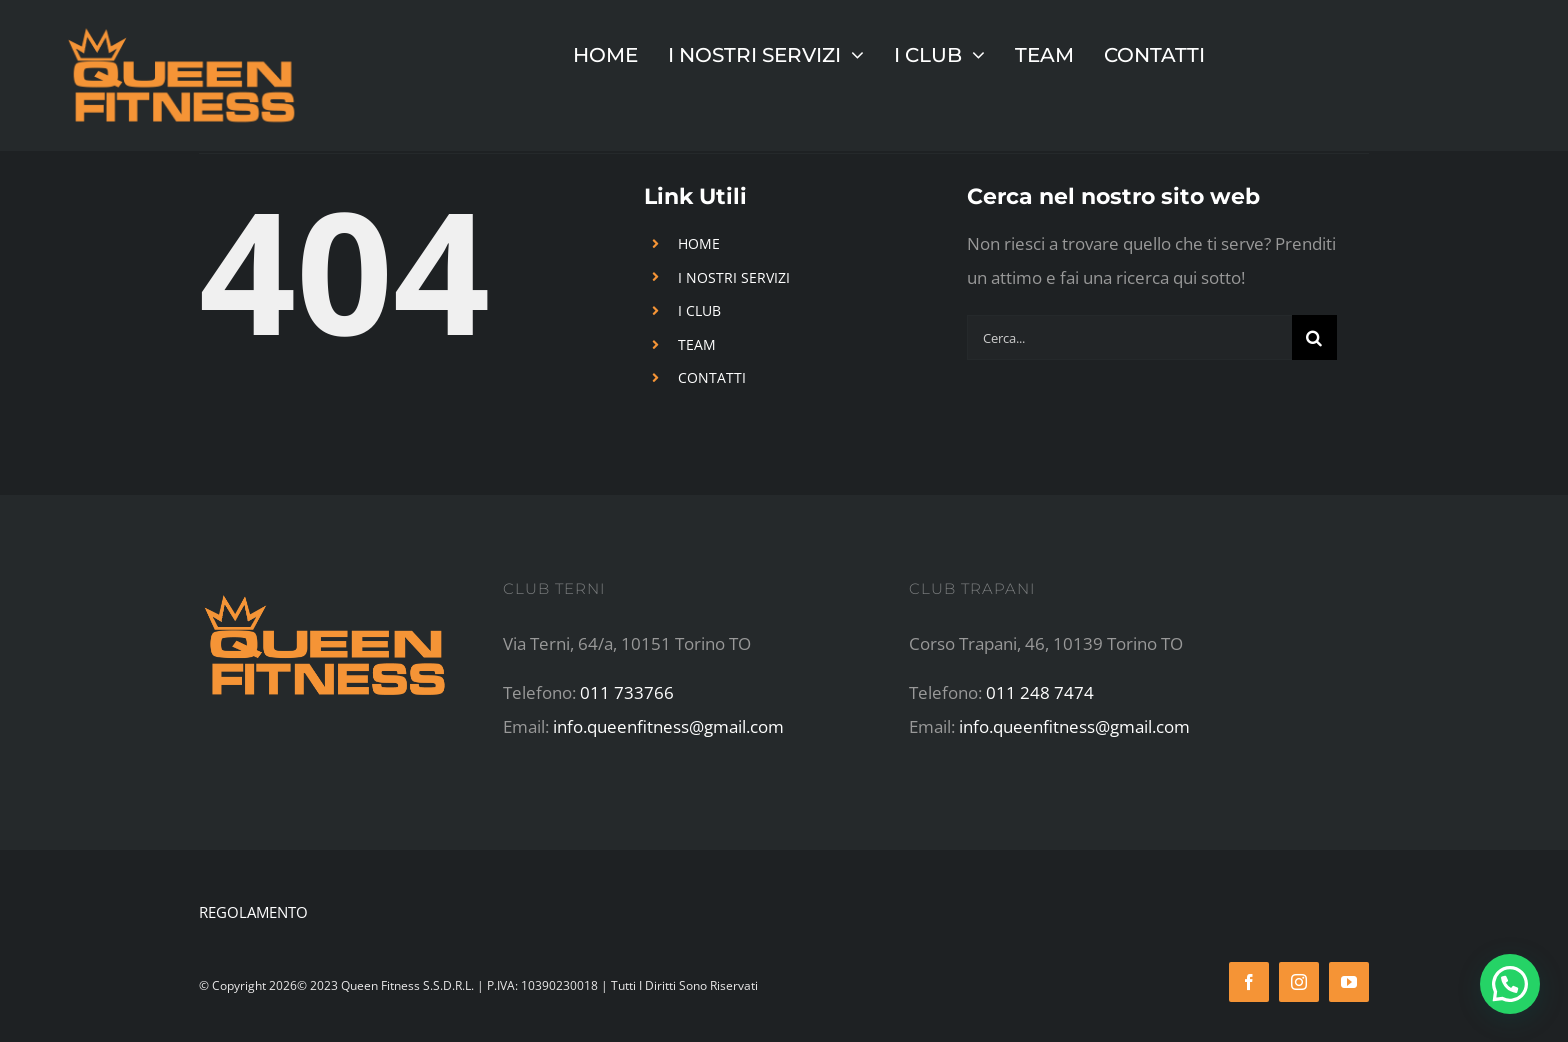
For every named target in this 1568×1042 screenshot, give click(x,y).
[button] (1510, 984)
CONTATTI (712, 377)
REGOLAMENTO (253, 912)
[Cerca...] (1129, 337)
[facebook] (1249, 982)
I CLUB (699, 310)
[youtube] (1349, 982)
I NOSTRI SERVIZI (734, 277)
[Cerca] (1314, 337)
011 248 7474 (1040, 692)
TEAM (697, 344)
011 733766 (627, 692)
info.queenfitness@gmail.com (668, 726)
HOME (699, 243)
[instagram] (1299, 982)
